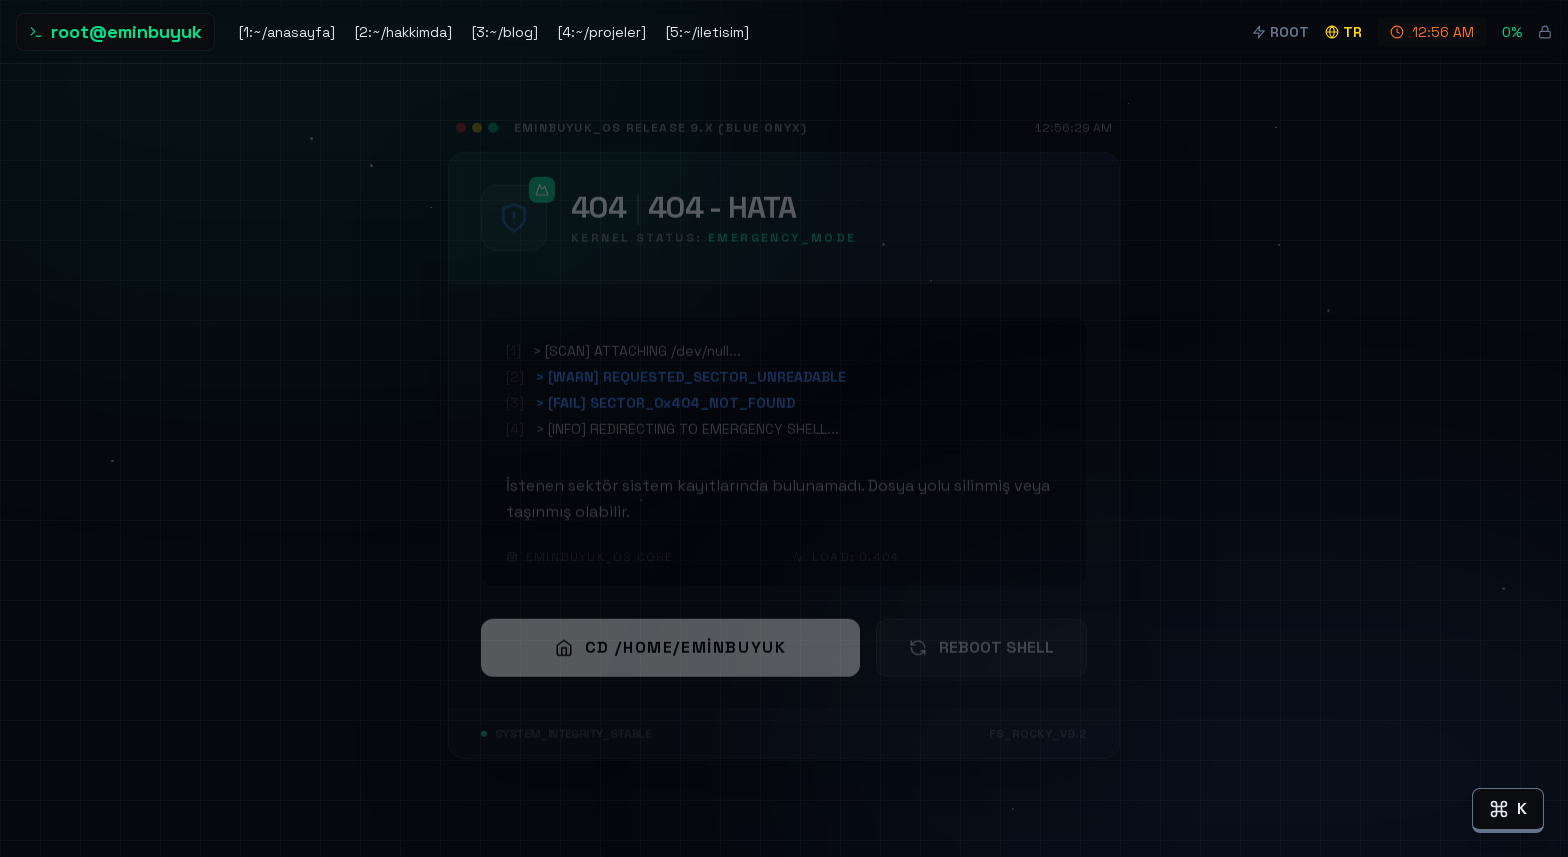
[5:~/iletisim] (707, 32)
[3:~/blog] (505, 32)
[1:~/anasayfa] (287, 32)
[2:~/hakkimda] (403, 32)
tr (1343, 32)
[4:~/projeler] (602, 32)
